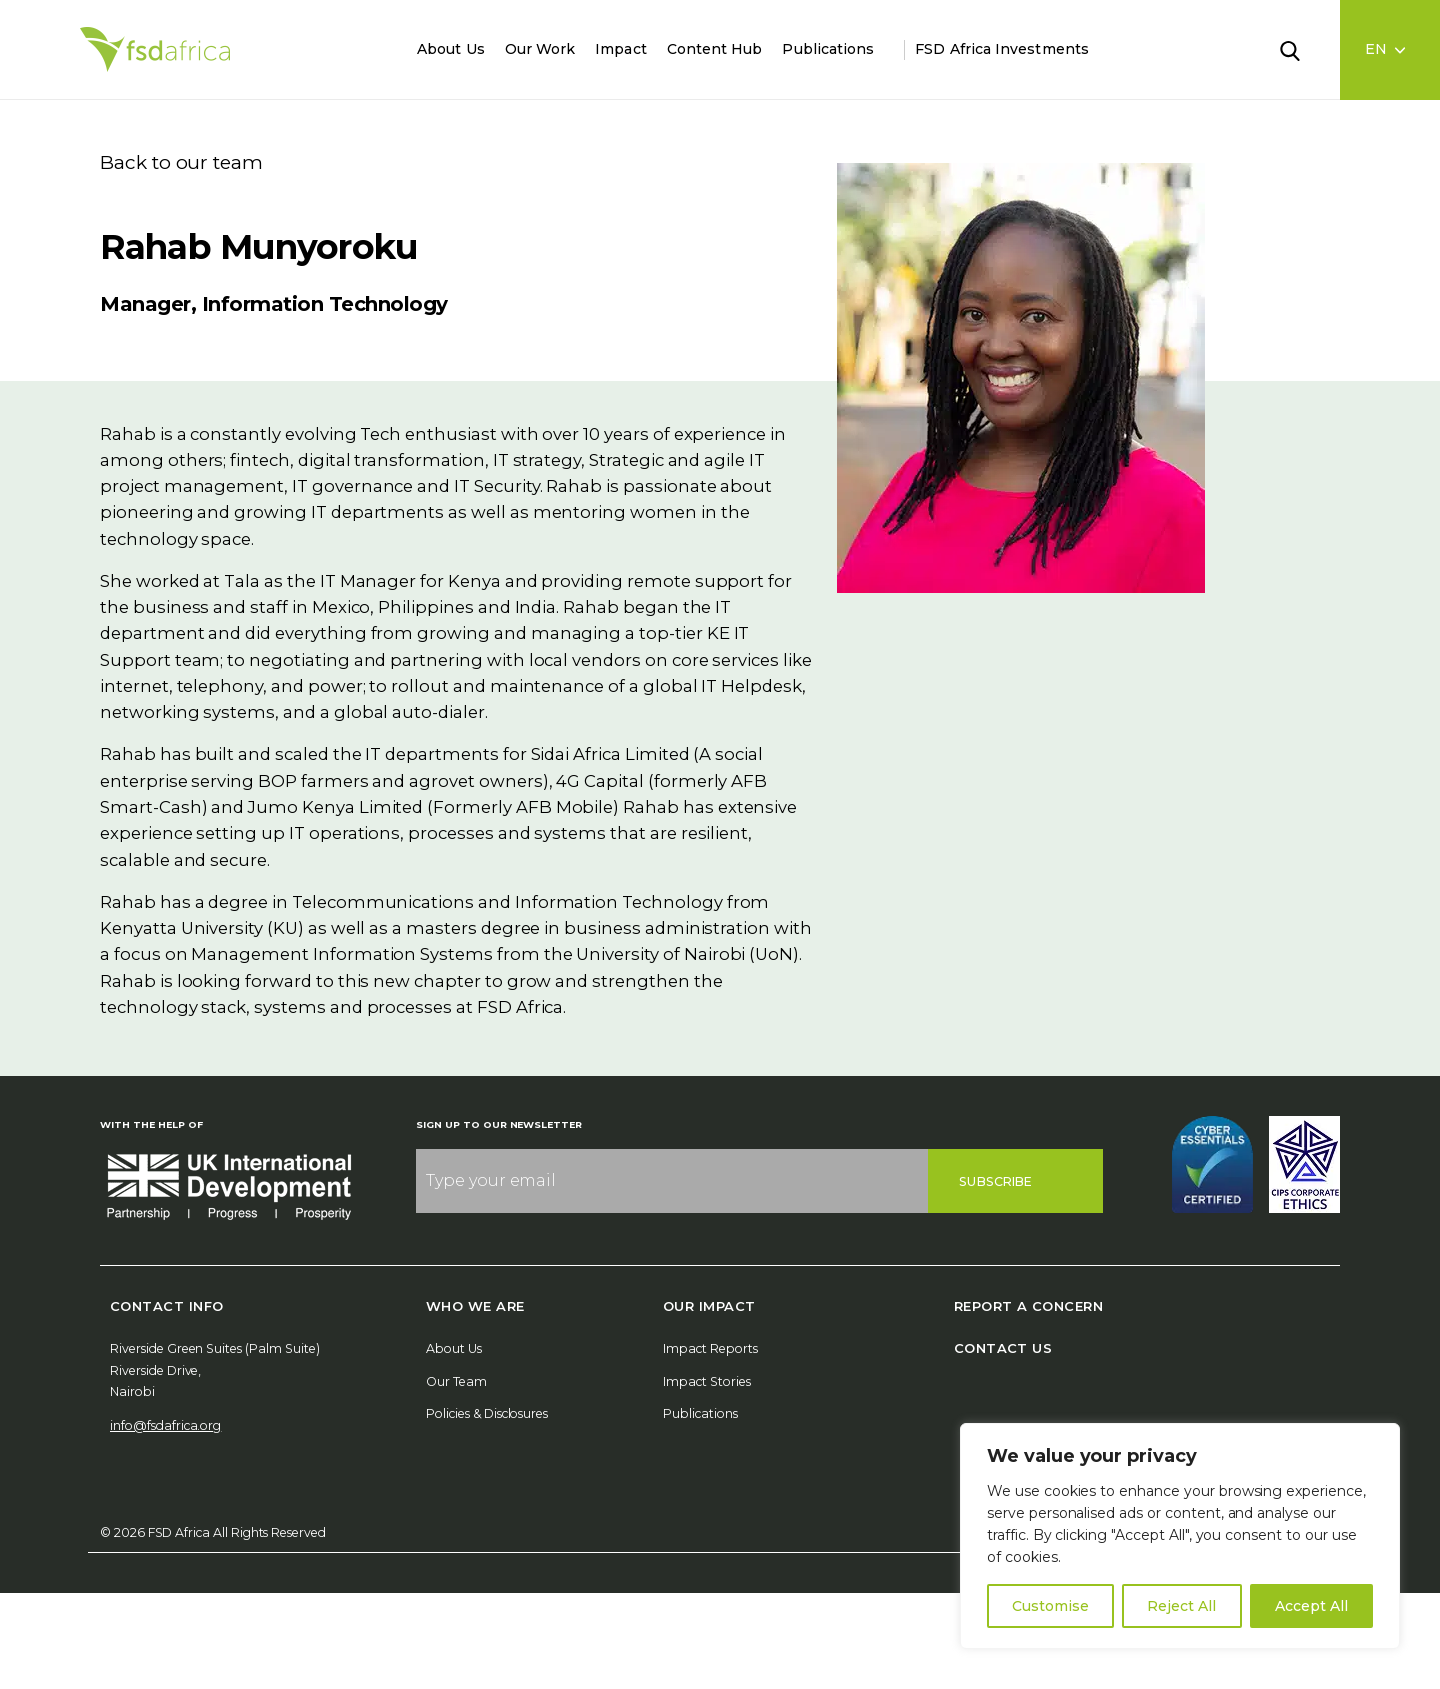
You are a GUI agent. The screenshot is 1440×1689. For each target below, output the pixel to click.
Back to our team (181, 162)
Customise (1050, 1606)
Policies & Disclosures (487, 1413)
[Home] (155, 49)
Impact (620, 49)
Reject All (1181, 1606)
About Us (451, 49)
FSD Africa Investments (1002, 49)
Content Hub (715, 49)
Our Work (540, 49)
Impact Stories (707, 1381)
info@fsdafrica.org (165, 1425)
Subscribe (995, 1181)
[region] (1180, 1536)
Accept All (1311, 1606)
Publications (828, 49)
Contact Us (1003, 1348)
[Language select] (1390, 50)
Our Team (456, 1381)
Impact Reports (710, 1348)
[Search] (1302, 49)
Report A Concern (1028, 1306)
